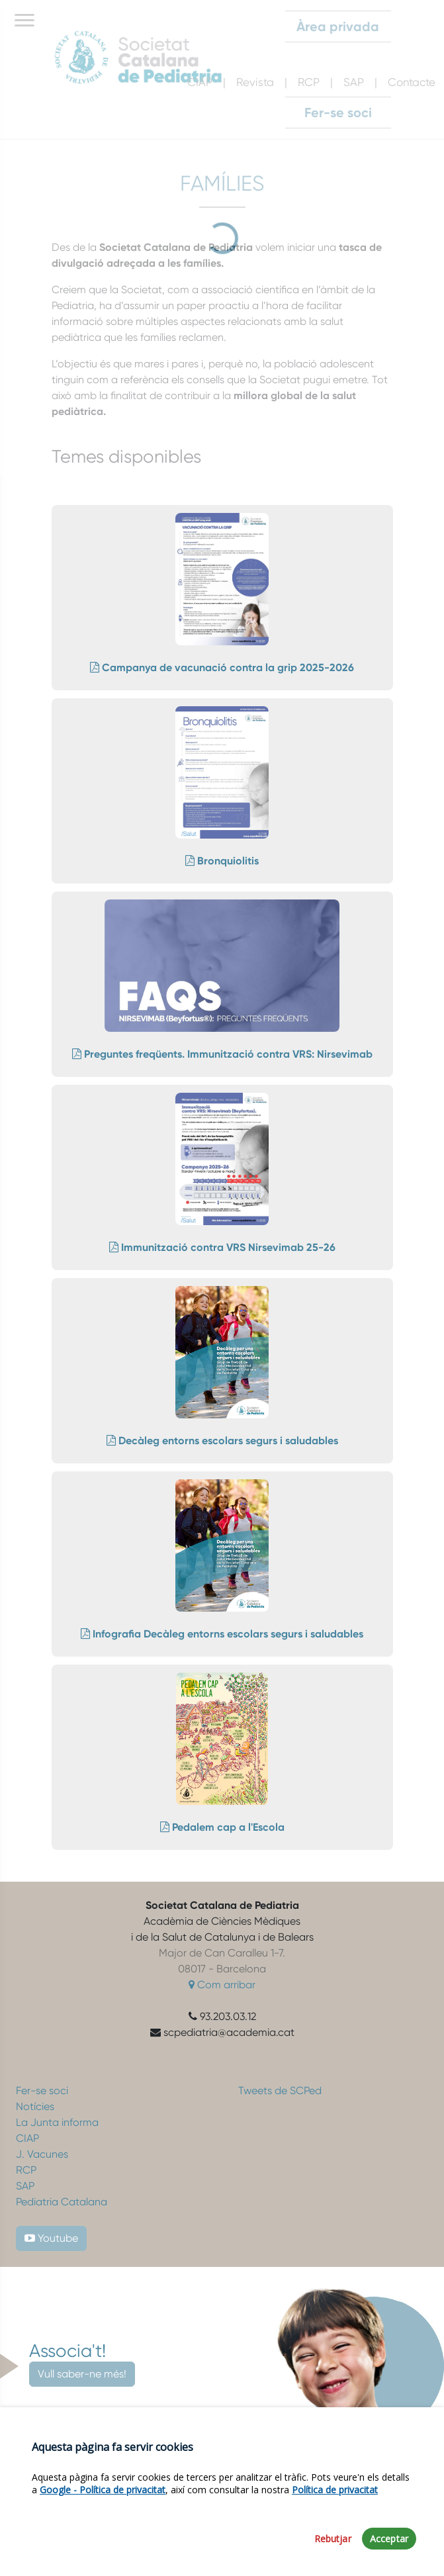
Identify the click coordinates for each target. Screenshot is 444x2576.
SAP (25, 2186)
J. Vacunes (42, 2154)
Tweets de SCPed (280, 2090)
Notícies (35, 2106)
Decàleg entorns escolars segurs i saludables (222, 1440)
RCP (26, 2170)
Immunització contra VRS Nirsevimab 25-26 (222, 1247)
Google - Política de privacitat (102, 2490)
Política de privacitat (335, 2490)
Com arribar (222, 1984)
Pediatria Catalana (61, 2201)
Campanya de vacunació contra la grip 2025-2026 (222, 667)
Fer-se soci (42, 2090)
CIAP (27, 2138)
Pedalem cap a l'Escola (222, 1827)
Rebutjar (332, 2540)
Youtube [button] (51, 2238)
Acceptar (389, 2540)
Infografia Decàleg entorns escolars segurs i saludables (222, 1634)
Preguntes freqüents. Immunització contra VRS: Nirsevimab (222, 1054)
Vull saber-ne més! (82, 2374)
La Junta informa (57, 2122)
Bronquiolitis (222, 860)
